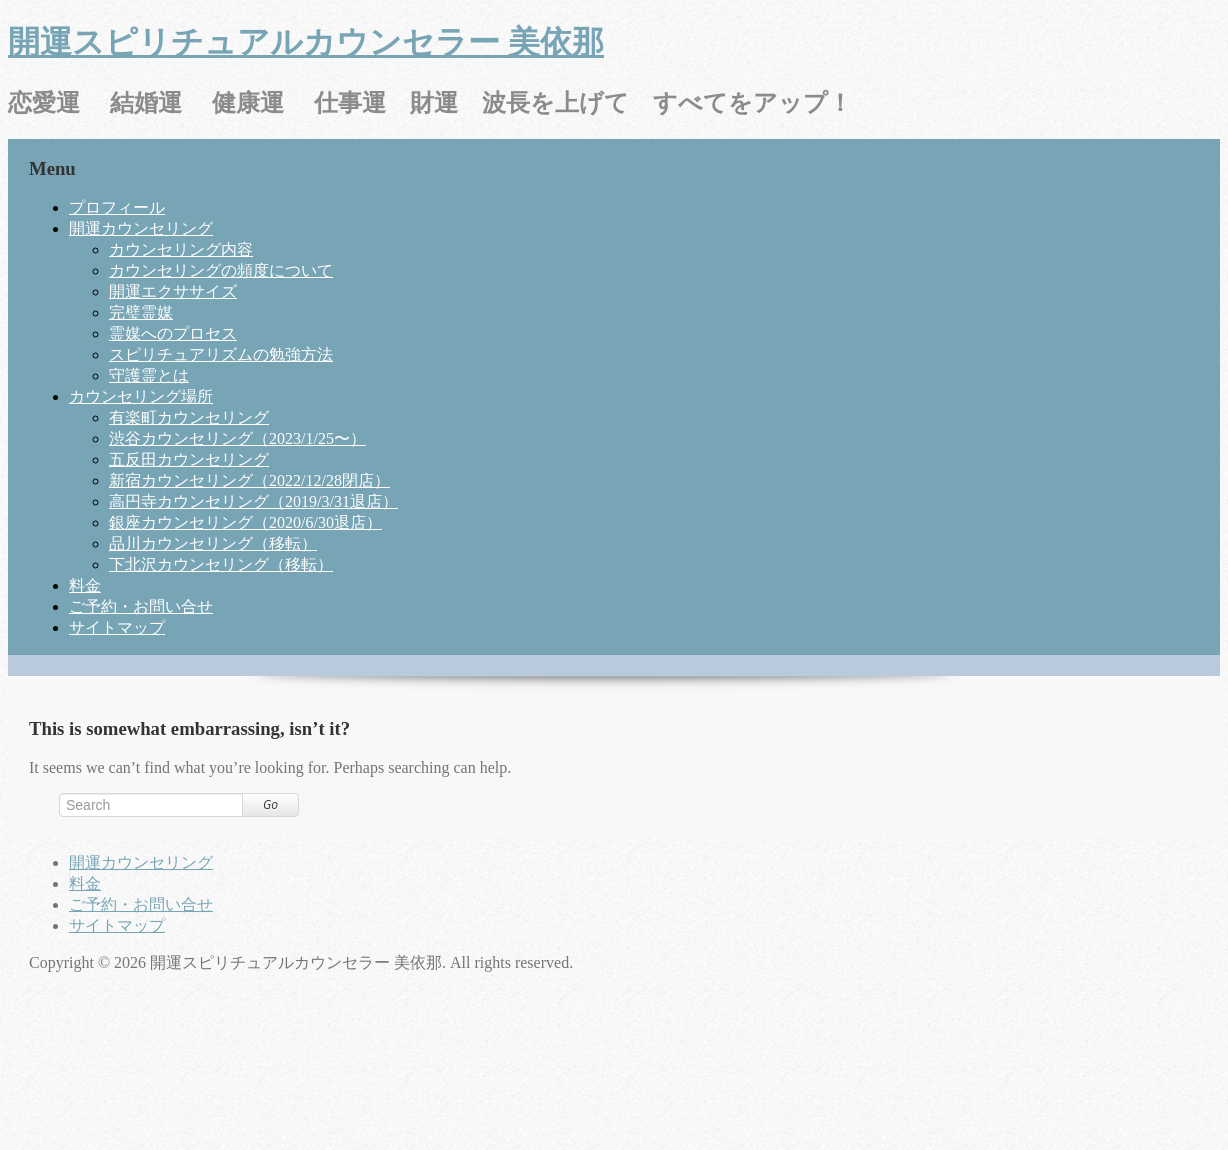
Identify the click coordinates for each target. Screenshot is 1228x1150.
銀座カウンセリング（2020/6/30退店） (245, 522)
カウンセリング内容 (181, 249)
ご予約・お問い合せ (141, 606)
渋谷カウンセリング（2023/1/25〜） (237, 438)
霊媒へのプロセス (173, 333)
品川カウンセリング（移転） (213, 543)
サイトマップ (117, 627)
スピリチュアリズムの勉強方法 (221, 354)
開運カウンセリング (141, 228)
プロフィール (117, 207)
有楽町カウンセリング (189, 417)
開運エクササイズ (173, 291)
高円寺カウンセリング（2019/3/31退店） (253, 501)
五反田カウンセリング (189, 459)
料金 (85, 585)
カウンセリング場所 (141, 396)
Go (270, 804)
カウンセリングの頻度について (221, 270)
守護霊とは (149, 375)
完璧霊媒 (141, 312)
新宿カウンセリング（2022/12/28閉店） (249, 480)
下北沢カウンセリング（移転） (221, 564)
